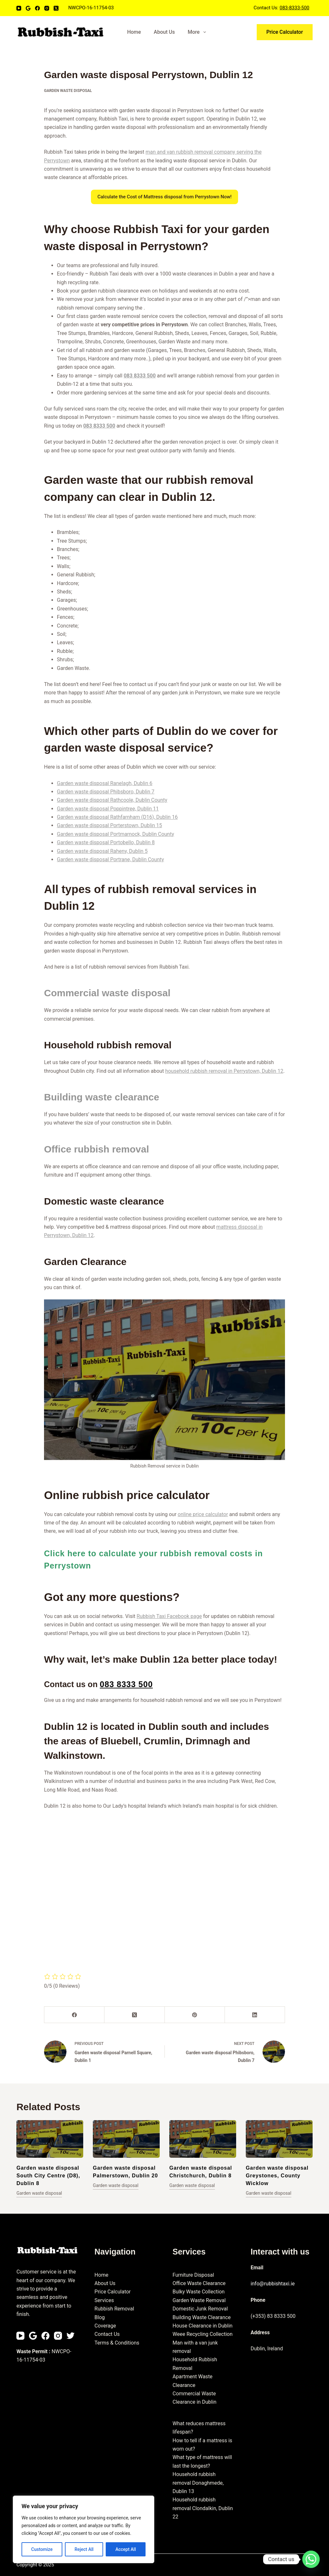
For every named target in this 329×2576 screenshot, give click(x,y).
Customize (42, 2549)
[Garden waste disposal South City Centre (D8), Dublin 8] (49, 2139)
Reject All (84, 2549)
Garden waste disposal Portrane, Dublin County (110, 859)
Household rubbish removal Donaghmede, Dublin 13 (198, 2482)
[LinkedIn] (255, 2015)
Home (134, 32)
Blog (99, 2317)
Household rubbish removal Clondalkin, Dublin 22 (203, 2508)
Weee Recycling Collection (203, 2334)
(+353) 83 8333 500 (273, 2316)
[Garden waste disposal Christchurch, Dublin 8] (202, 2139)
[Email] (28, 8)
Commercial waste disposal (107, 993)
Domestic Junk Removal (200, 2309)
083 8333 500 (140, 376)
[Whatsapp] (311, 2559)
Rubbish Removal (114, 2309)
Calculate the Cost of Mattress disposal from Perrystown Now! (164, 197)
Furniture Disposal (193, 2275)
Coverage (105, 2326)
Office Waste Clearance (199, 2283)
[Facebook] (37, 8)
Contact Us (107, 2334)
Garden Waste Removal (199, 2300)
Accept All (125, 2549)
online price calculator (203, 1514)
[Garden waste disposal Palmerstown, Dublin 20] (126, 2139)
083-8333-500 (294, 8)
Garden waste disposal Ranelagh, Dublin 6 (104, 783)
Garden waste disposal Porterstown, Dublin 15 (109, 825)
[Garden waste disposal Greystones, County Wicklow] (279, 2139)
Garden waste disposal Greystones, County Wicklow (277, 2175)
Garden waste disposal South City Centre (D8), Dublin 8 (48, 2175)
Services (104, 2300)
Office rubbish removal (96, 1149)
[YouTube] (18, 8)
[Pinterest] (195, 2015)
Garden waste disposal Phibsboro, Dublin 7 (106, 792)
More (198, 32)
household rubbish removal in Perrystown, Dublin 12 (224, 1071)
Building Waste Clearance (202, 2317)
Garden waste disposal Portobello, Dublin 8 (106, 842)
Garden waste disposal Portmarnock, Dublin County (115, 834)
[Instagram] (46, 8)
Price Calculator (284, 32)
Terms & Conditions (116, 2343)
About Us (164, 32)
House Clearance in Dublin (203, 2326)
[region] (83, 2529)
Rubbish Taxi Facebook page (169, 1616)
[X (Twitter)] (56, 8)
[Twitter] (71, 2336)
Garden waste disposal (68, 90)
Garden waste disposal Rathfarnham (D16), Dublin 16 (117, 817)
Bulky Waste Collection (199, 2292)
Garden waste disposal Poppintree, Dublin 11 (108, 809)
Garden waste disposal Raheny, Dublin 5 (102, 851)
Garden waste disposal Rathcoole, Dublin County (112, 800)
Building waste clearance (101, 1097)
